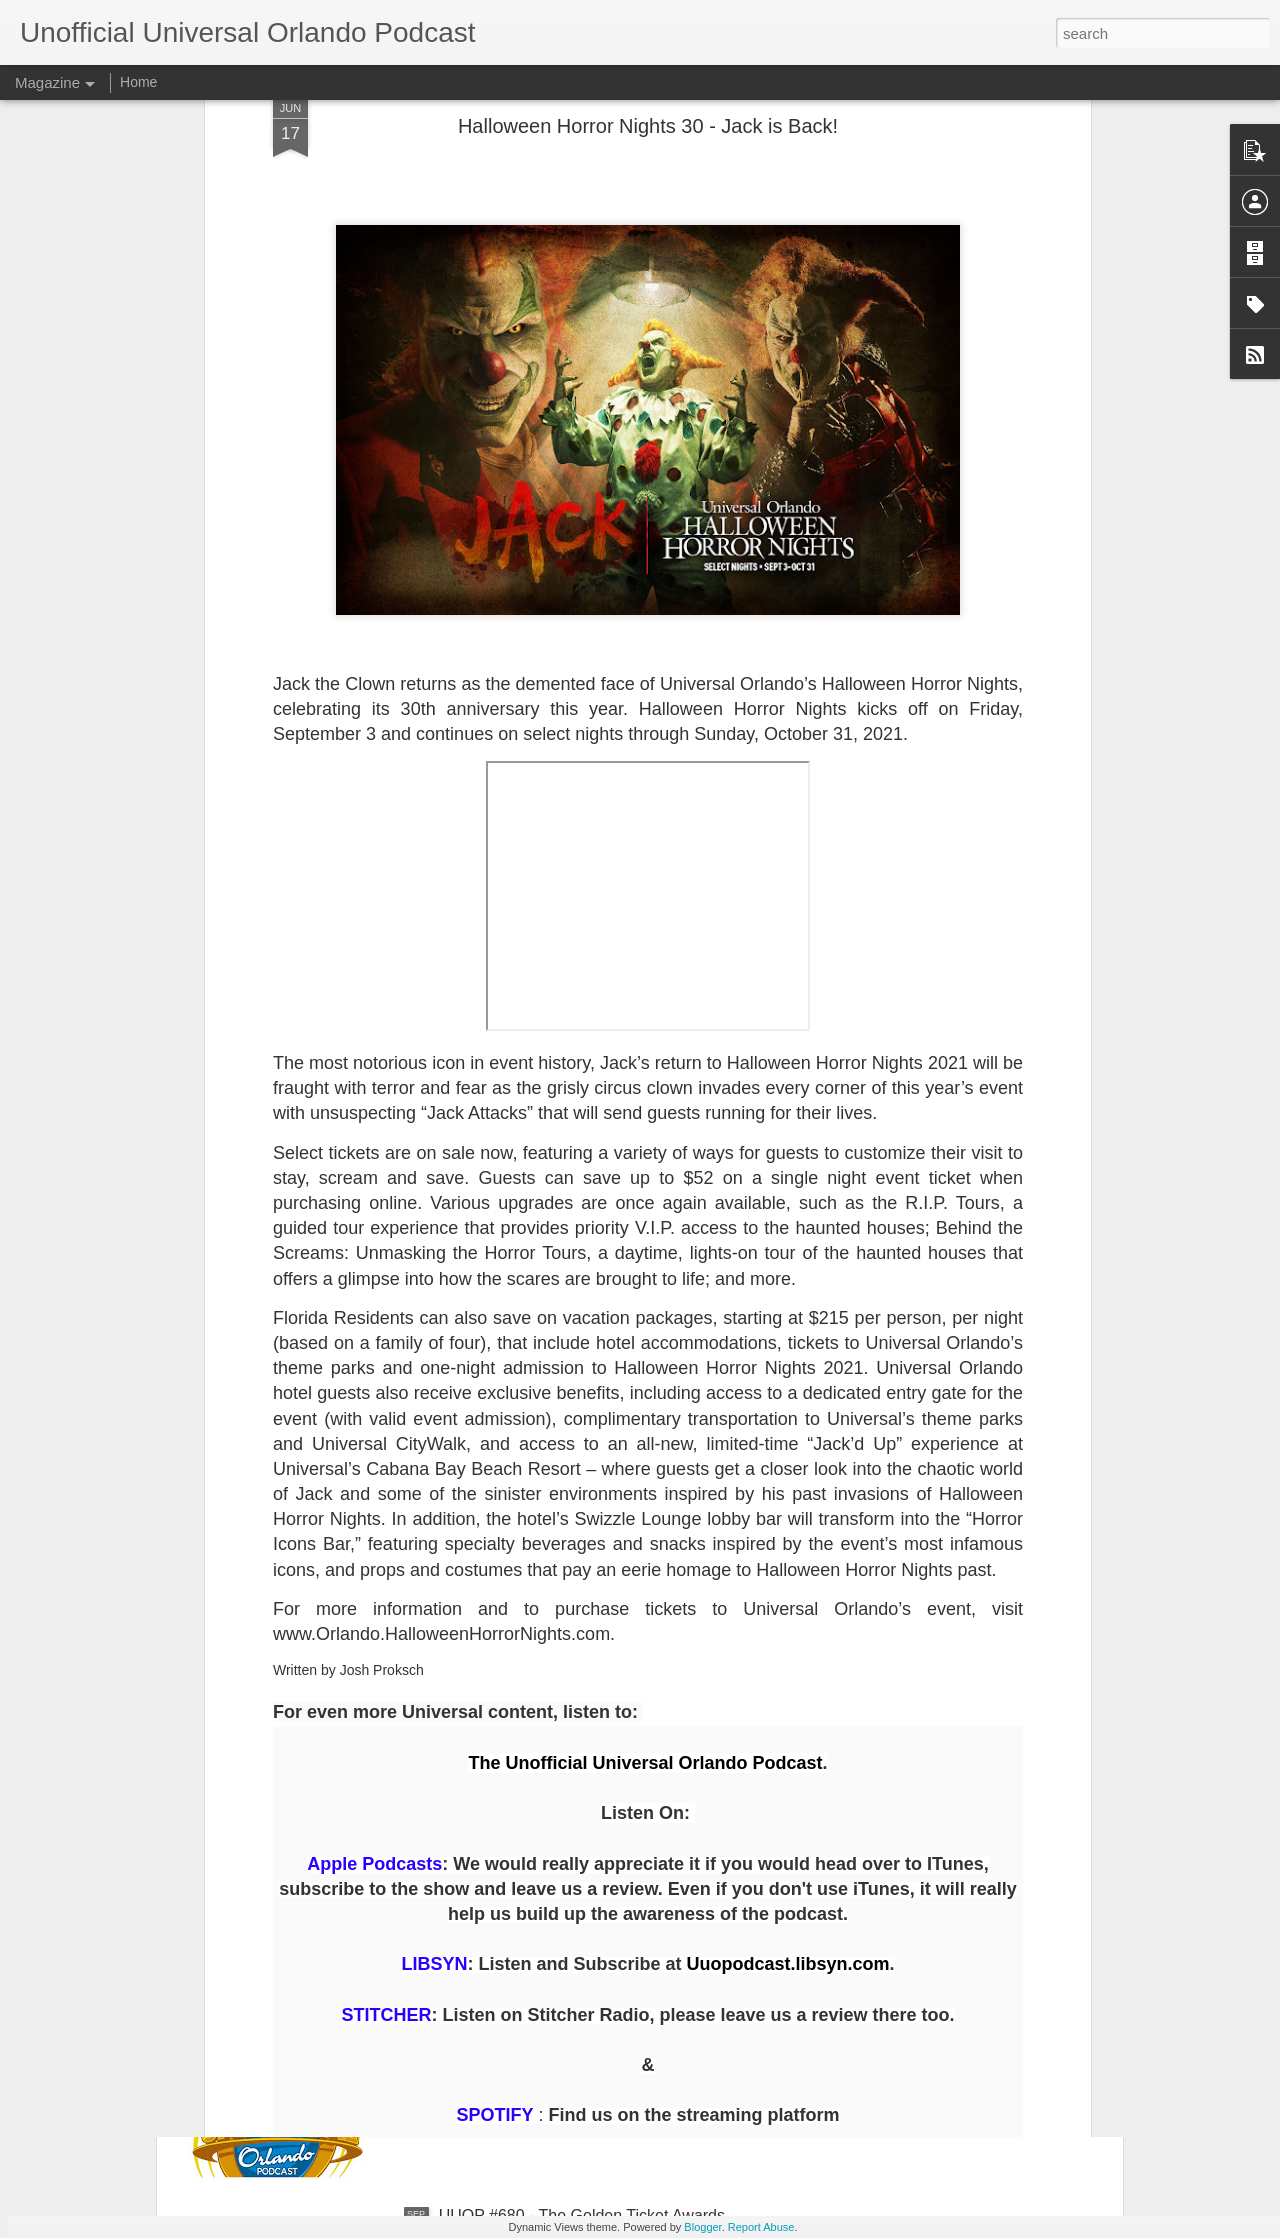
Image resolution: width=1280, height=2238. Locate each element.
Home (138, 82)
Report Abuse (761, 2227)
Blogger (702, 2227)
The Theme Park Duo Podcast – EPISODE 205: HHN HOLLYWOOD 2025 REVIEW (628, 1770)
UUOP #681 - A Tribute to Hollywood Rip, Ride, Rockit (630, 1988)
